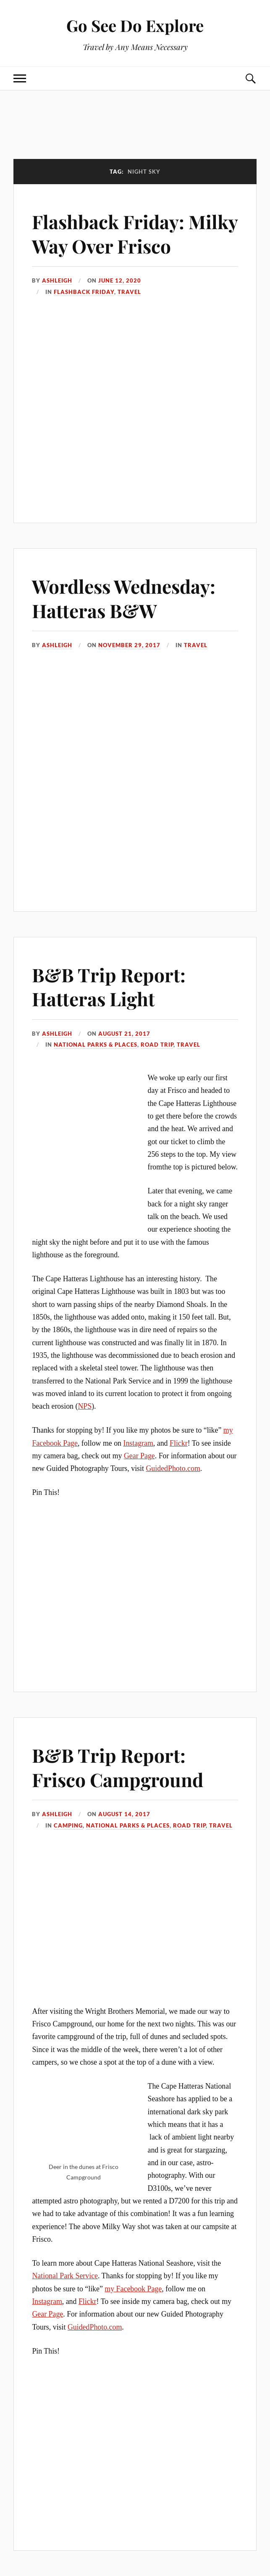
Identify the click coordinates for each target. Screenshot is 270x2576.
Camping (68, 1825)
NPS (85, 1406)
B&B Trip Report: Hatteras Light (109, 986)
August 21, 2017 (124, 1033)
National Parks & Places (95, 1044)
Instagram (138, 1443)
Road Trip (157, 1044)
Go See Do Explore (135, 25)
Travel (129, 291)
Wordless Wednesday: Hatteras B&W (123, 598)
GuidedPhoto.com (173, 1468)
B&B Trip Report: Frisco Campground (117, 1767)
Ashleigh (57, 280)
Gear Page (139, 1456)
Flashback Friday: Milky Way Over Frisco (135, 233)
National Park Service (65, 2276)
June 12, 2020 (119, 280)
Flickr (179, 1443)
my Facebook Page (133, 2289)
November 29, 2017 (129, 645)
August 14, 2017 (124, 1814)
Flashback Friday (84, 291)
